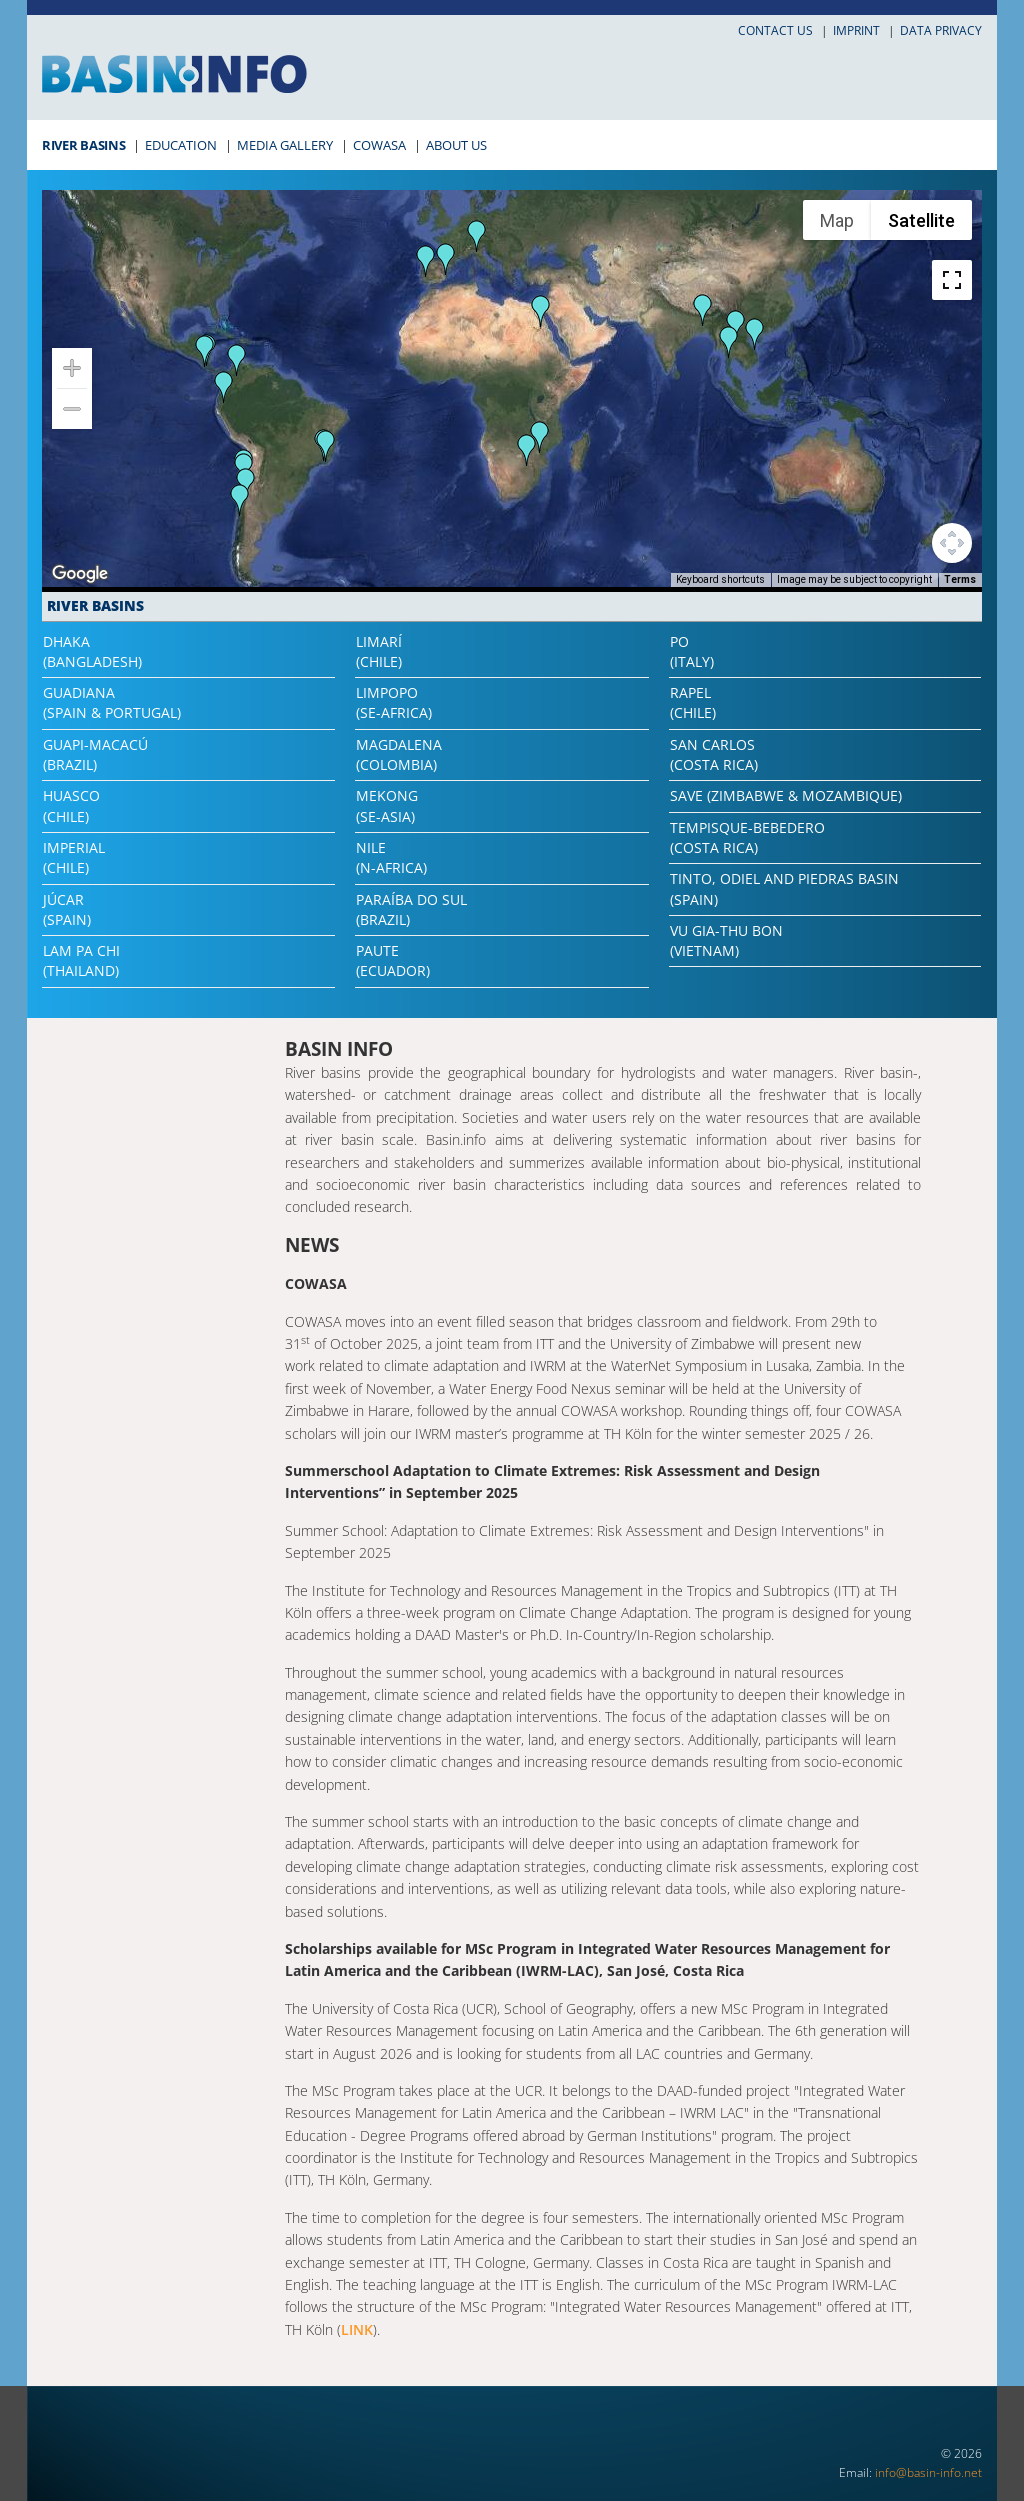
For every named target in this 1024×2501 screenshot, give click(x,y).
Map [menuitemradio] (837, 220)
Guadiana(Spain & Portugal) (112, 702)
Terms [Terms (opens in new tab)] (960, 579)
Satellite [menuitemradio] (921, 220)
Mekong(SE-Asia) (387, 805)
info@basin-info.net (928, 2472)
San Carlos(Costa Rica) (714, 754)
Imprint (856, 30)
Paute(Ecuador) (393, 960)
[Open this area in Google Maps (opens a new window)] (80, 574)
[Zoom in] (72, 368)
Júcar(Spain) (67, 909)
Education (181, 145)
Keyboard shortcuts (720, 579)
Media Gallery (285, 145)
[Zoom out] (72, 409)
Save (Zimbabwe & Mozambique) (786, 795)
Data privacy (941, 30)
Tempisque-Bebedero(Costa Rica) (747, 837)
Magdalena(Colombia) (399, 754)
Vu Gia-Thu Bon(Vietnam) (726, 940)
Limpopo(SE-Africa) (394, 702)
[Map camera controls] (952, 543)
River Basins (83, 145)
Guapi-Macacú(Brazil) (95, 754)
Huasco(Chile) (71, 805)
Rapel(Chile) (693, 702)
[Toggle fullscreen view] (952, 280)
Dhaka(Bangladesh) (92, 651)
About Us (456, 145)
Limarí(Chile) (379, 651)
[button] (703, 310)
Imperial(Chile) (74, 857)
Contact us (775, 30)
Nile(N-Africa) (391, 857)
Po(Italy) (692, 651)
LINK (357, 2329)
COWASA (379, 145)
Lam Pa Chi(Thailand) (81, 960)
